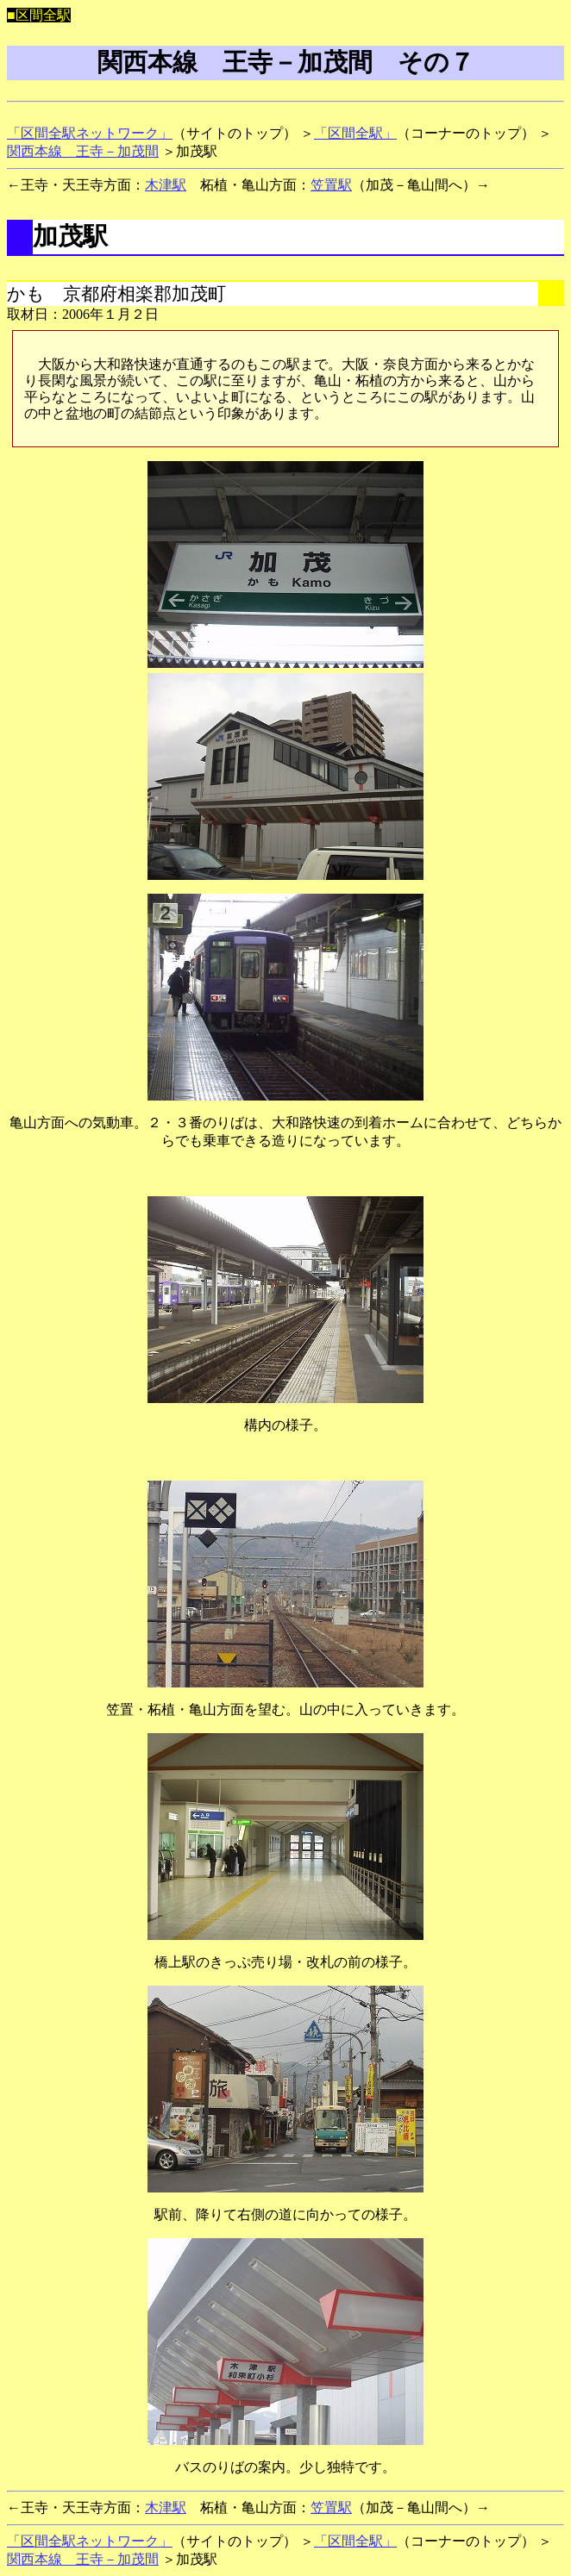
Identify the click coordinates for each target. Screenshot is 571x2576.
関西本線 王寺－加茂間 (83, 151)
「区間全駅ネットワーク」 (90, 133)
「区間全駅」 (355, 133)
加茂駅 (70, 236)
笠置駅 (331, 185)
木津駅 (165, 185)
